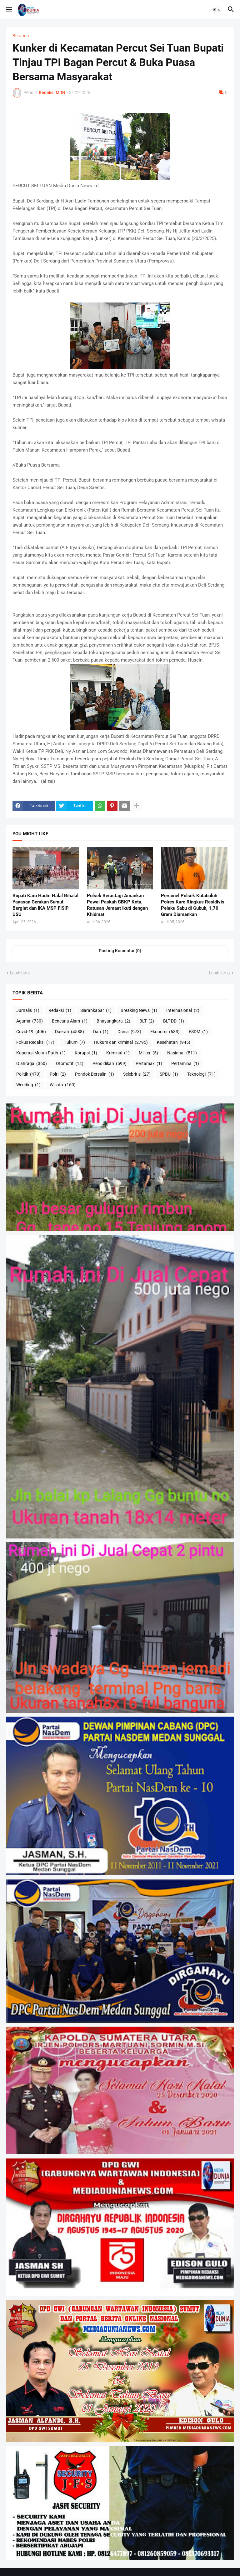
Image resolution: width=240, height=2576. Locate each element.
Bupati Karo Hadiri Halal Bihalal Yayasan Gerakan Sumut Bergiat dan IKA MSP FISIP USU (45, 905)
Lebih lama (219, 972)
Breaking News (139, 1011)
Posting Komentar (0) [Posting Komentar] (120, 950)
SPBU (169, 1074)
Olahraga (31, 1064)
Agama (29, 1021)
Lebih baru (20, 972)
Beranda (20, 35)
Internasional (182, 1011)
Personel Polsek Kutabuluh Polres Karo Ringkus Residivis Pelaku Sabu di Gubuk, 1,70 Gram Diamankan (192, 905)
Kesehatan (173, 1042)
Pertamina (185, 1064)
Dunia (129, 1032)
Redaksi (59, 1011)
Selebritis (137, 1074)
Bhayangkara (113, 1021)
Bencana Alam (70, 1021)
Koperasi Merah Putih (41, 1053)
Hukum (74, 1042)
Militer (148, 1053)
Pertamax (149, 1064)
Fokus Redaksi (35, 1042)
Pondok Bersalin (94, 1074)
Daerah (69, 1032)
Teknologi (201, 1074)
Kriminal (118, 1053)
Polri (58, 1074)
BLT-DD (173, 1021)
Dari (100, 1032)
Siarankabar (96, 1011)
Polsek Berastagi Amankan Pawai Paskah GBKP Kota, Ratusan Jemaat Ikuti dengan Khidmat (117, 905)
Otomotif (69, 1064)
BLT (146, 1021)
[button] (8, 9)
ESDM (198, 1032)
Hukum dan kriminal (121, 1042)
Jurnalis (27, 1011)
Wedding (28, 1085)
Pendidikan (109, 1064)
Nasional (182, 1053)
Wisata (63, 1085)
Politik (28, 1074)
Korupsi (86, 1053)
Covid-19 (31, 1032)
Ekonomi (165, 1032)
